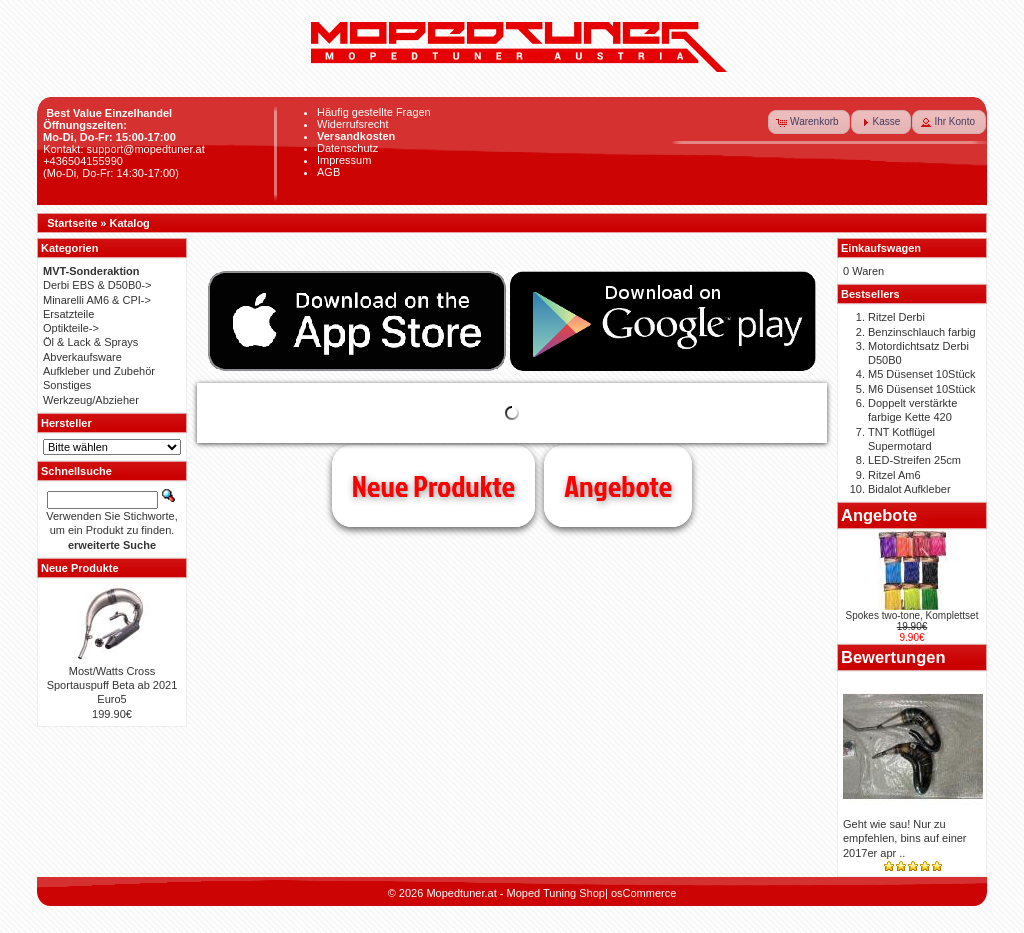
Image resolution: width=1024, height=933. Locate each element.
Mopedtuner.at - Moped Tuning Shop (515, 893)
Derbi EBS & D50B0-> (97, 285)
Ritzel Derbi (896, 317)
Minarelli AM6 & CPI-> (97, 300)
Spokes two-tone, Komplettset (912, 615)
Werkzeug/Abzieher (91, 400)
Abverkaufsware (82, 357)
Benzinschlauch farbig (922, 332)
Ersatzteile (68, 314)
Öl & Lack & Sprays (90, 342)
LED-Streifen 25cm (914, 460)
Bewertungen (893, 657)
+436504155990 (83, 161)
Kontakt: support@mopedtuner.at (124, 149)
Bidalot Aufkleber (909, 489)
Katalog (130, 223)
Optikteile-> (71, 328)
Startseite (72, 223)
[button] (809, 122)
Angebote (618, 486)
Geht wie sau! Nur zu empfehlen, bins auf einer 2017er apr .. (905, 838)
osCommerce (643, 893)
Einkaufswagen (881, 248)
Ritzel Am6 (894, 475)
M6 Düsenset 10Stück (922, 389)
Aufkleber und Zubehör (99, 371)
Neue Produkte (433, 486)
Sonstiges (67, 385)
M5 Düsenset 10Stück (922, 374)
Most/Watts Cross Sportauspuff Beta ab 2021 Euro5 (112, 685)
